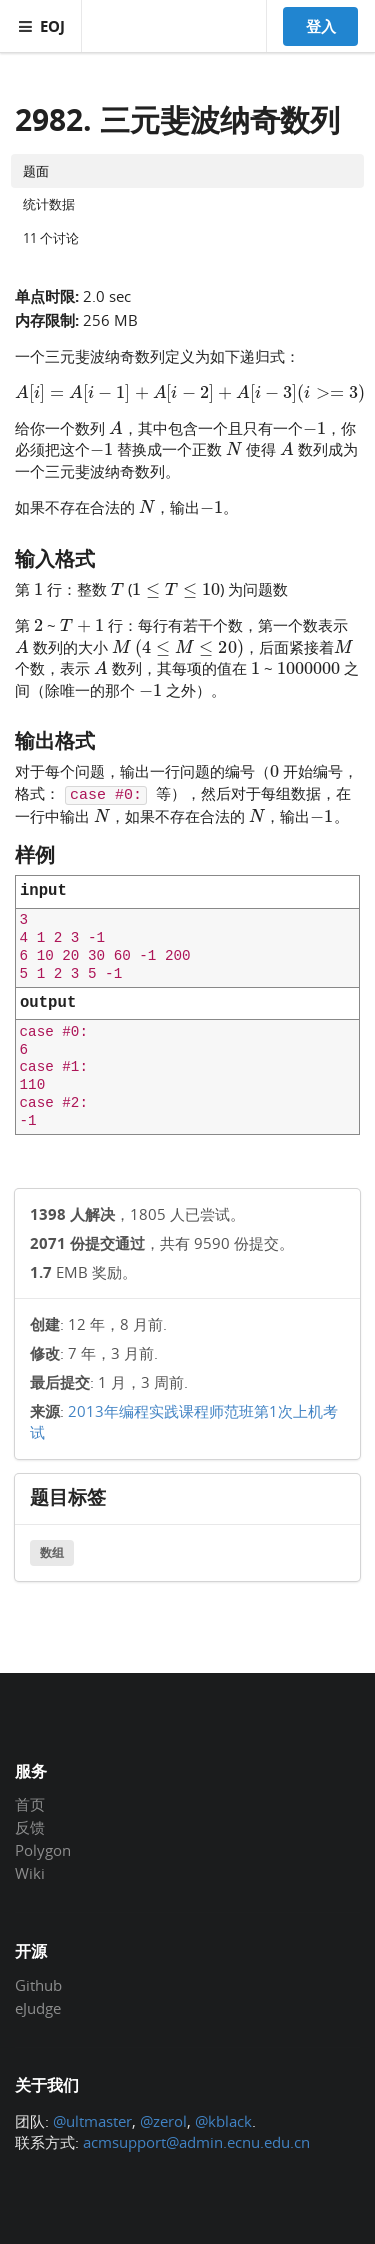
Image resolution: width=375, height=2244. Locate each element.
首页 (30, 1805)
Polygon (43, 1850)
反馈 (30, 1827)
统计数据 (49, 204)
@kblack (223, 2121)
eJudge (38, 2007)
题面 (36, 171)
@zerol (163, 2121)
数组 (52, 1552)
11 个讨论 (51, 238)
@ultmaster (92, 2121)
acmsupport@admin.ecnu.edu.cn (196, 2142)
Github (38, 1986)
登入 (321, 26)
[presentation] (190, 391)
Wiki (30, 1872)
